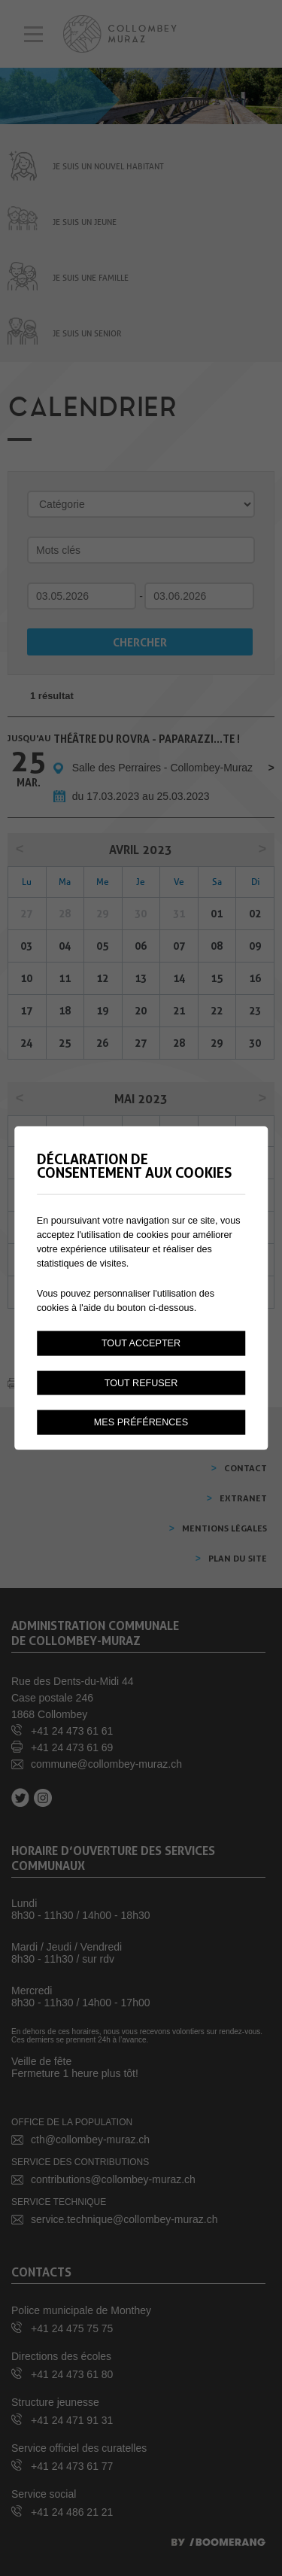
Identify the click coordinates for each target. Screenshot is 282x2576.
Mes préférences (141, 1422)
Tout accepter (141, 1342)
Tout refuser (141, 1382)
